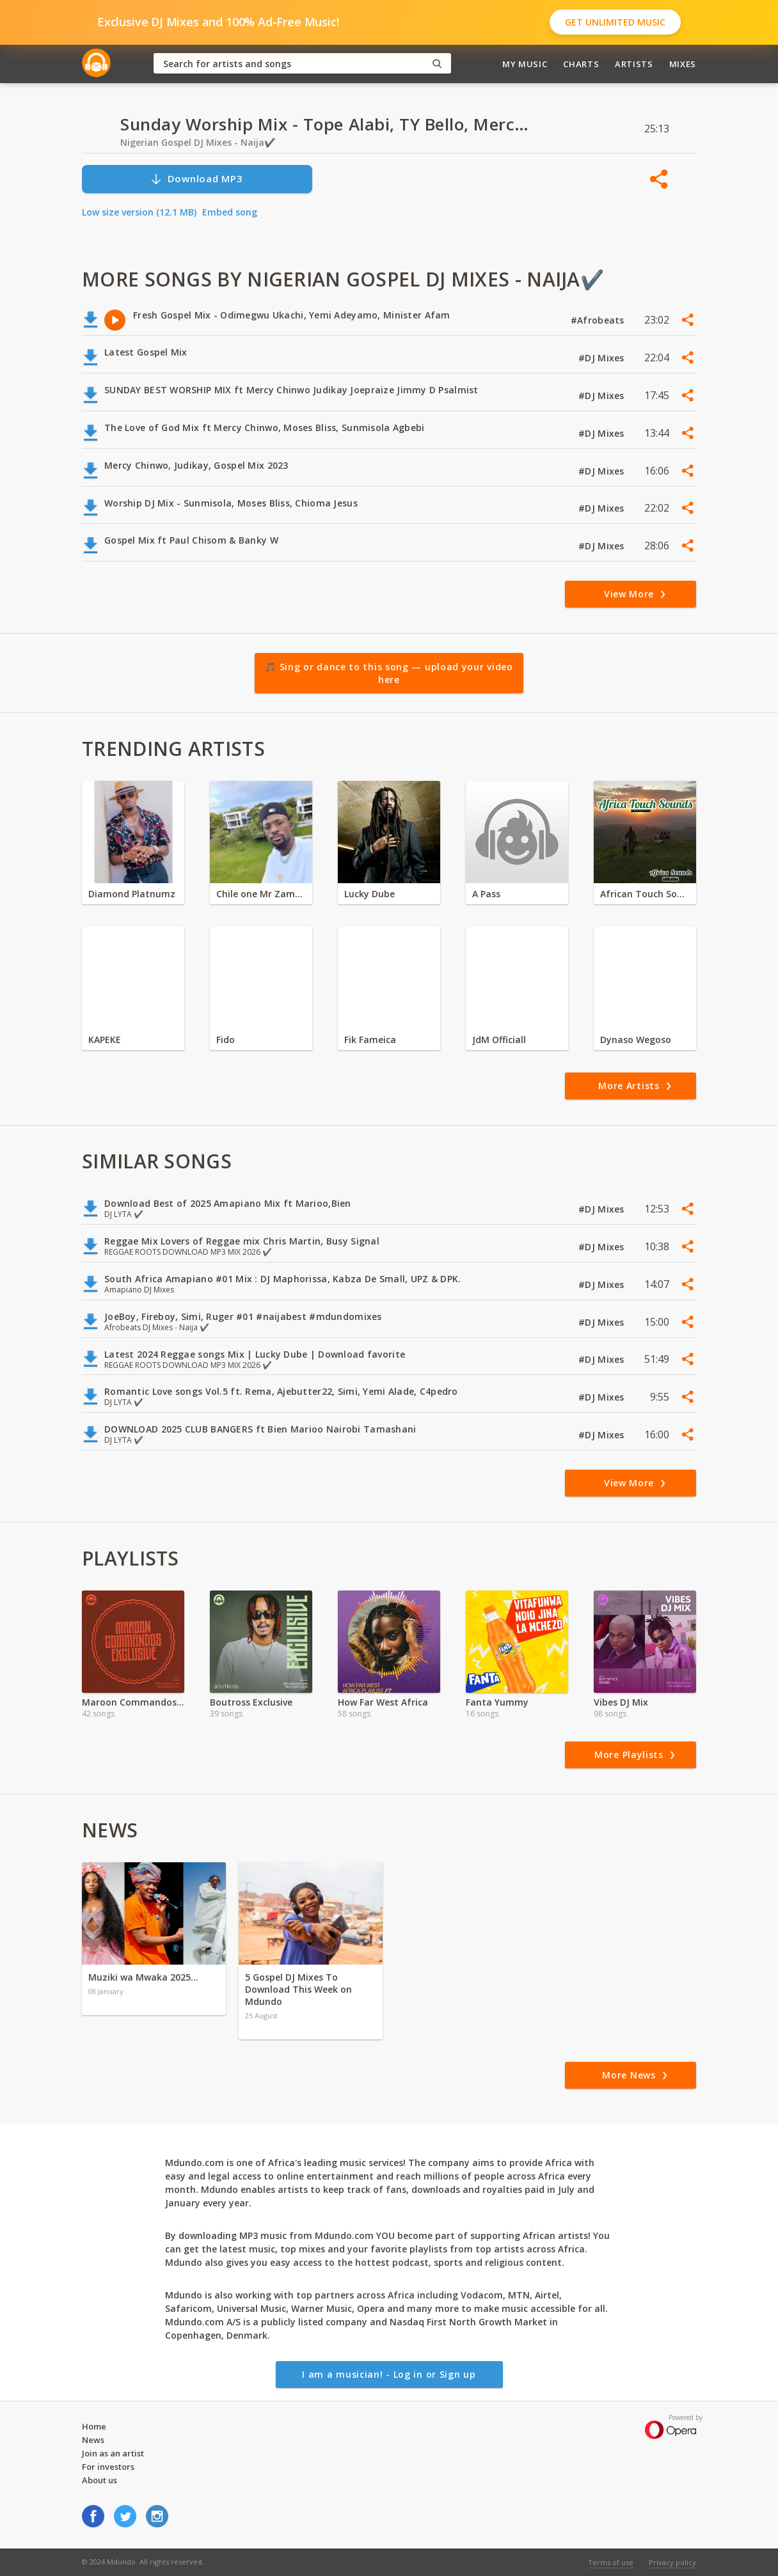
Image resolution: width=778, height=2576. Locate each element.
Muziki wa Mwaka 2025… (143, 1977)
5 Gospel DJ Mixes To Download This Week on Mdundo (298, 1989)
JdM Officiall (499, 1039)
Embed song (229, 212)
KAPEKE (104, 1039)
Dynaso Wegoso (635, 1039)
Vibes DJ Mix (621, 1702)
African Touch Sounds (645, 894)
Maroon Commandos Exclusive (133, 1702)
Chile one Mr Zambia (261, 894)
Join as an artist (113, 2453)
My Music (524, 64)
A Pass (486, 894)
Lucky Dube (369, 894)
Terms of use (610, 2562)
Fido (225, 1039)
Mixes (682, 64)
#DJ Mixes (602, 358)
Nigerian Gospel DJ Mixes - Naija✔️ (197, 142)
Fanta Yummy (497, 1702)
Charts (581, 64)
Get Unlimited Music (615, 22)
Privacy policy (672, 2562)
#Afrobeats (599, 320)
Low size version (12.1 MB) (139, 212)
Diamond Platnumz (131, 894)
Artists (634, 64)
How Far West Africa (383, 1702)
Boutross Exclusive (251, 1702)
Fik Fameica (370, 1039)
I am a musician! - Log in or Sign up (388, 2374)
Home (94, 2426)
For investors (108, 2466)
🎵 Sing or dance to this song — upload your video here (389, 673)
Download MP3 (196, 178)
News (93, 2440)
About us (99, 2480)
